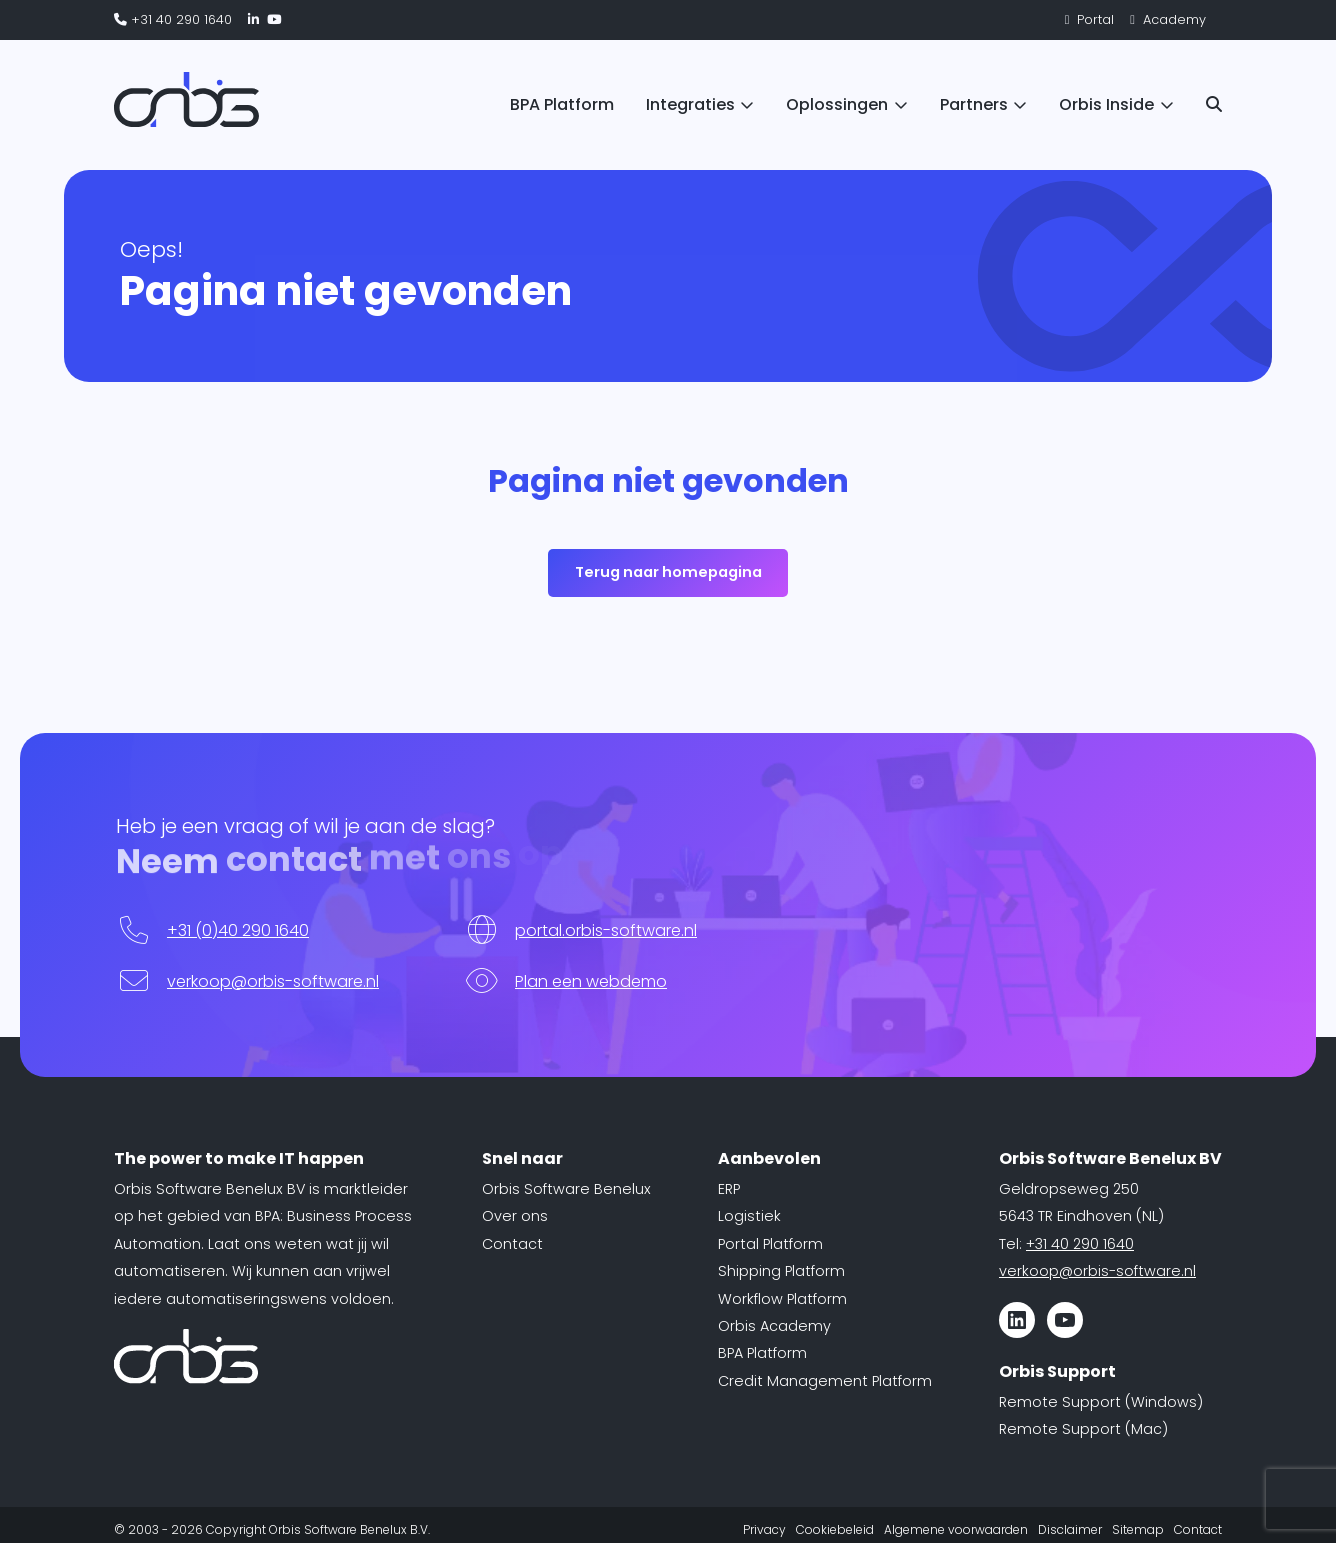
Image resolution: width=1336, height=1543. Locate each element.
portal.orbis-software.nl (606, 930)
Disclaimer (1070, 1529)
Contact (512, 1244)
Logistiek (749, 1216)
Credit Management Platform (825, 1381)
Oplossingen (837, 104)
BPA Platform (562, 104)
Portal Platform (770, 1244)
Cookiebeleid (835, 1529)
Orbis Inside (1106, 104)
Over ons (515, 1216)
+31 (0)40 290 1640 (238, 930)
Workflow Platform (782, 1299)
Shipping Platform (781, 1271)
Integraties (690, 104)
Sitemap (1138, 1529)
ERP (729, 1189)
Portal (1090, 19)
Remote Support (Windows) (1101, 1402)
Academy (1168, 19)
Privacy (764, 1529)
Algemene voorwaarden (956, 1529)
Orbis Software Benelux (566, 1189)
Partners (974, 104)
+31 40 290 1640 (173, 19)
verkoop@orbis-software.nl (273, 981)
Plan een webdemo (591, 981)
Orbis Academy (774, 1326)
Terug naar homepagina (668, 572)
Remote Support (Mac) (1083, 1429)
